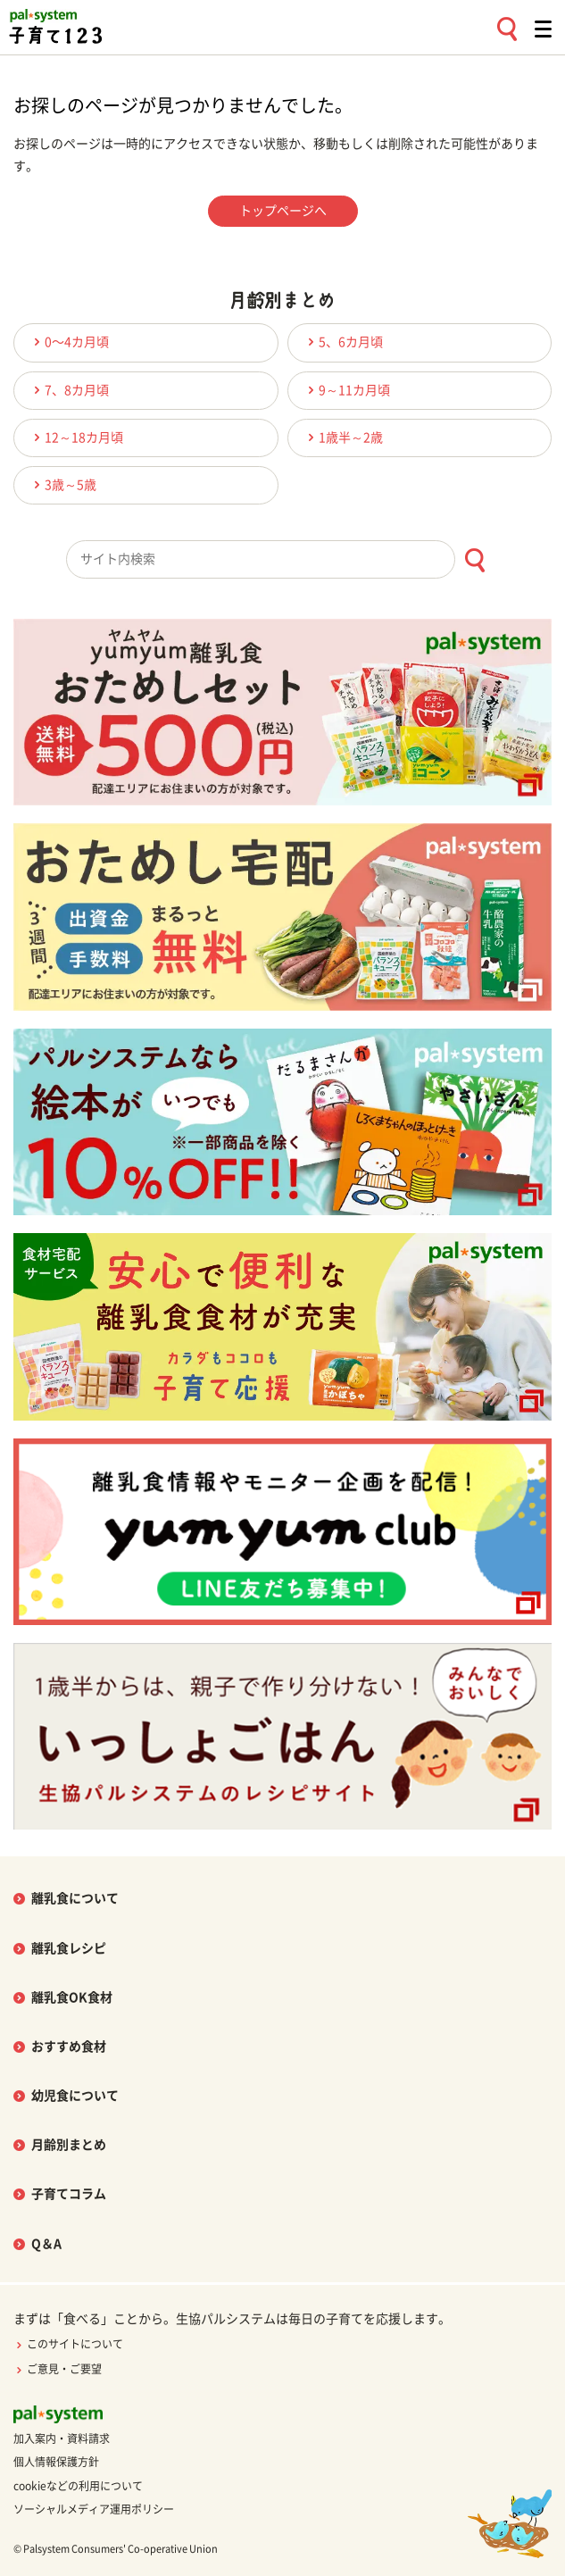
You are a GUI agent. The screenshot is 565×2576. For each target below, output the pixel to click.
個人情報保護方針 (56, 2461)
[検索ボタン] (474, 560)
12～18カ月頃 (76, 437)
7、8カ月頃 (69, 390)
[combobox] (283, 559)
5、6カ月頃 (343, 341)
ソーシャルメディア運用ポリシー (93, 2509)
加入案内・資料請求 (61, 2438)
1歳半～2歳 (343, 437)
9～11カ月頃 (346, 390)
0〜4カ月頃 (69, 341)
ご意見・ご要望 (57, 2368)
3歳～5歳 (62, 484)
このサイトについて (68, 2343)
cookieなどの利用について (78, 2485)
